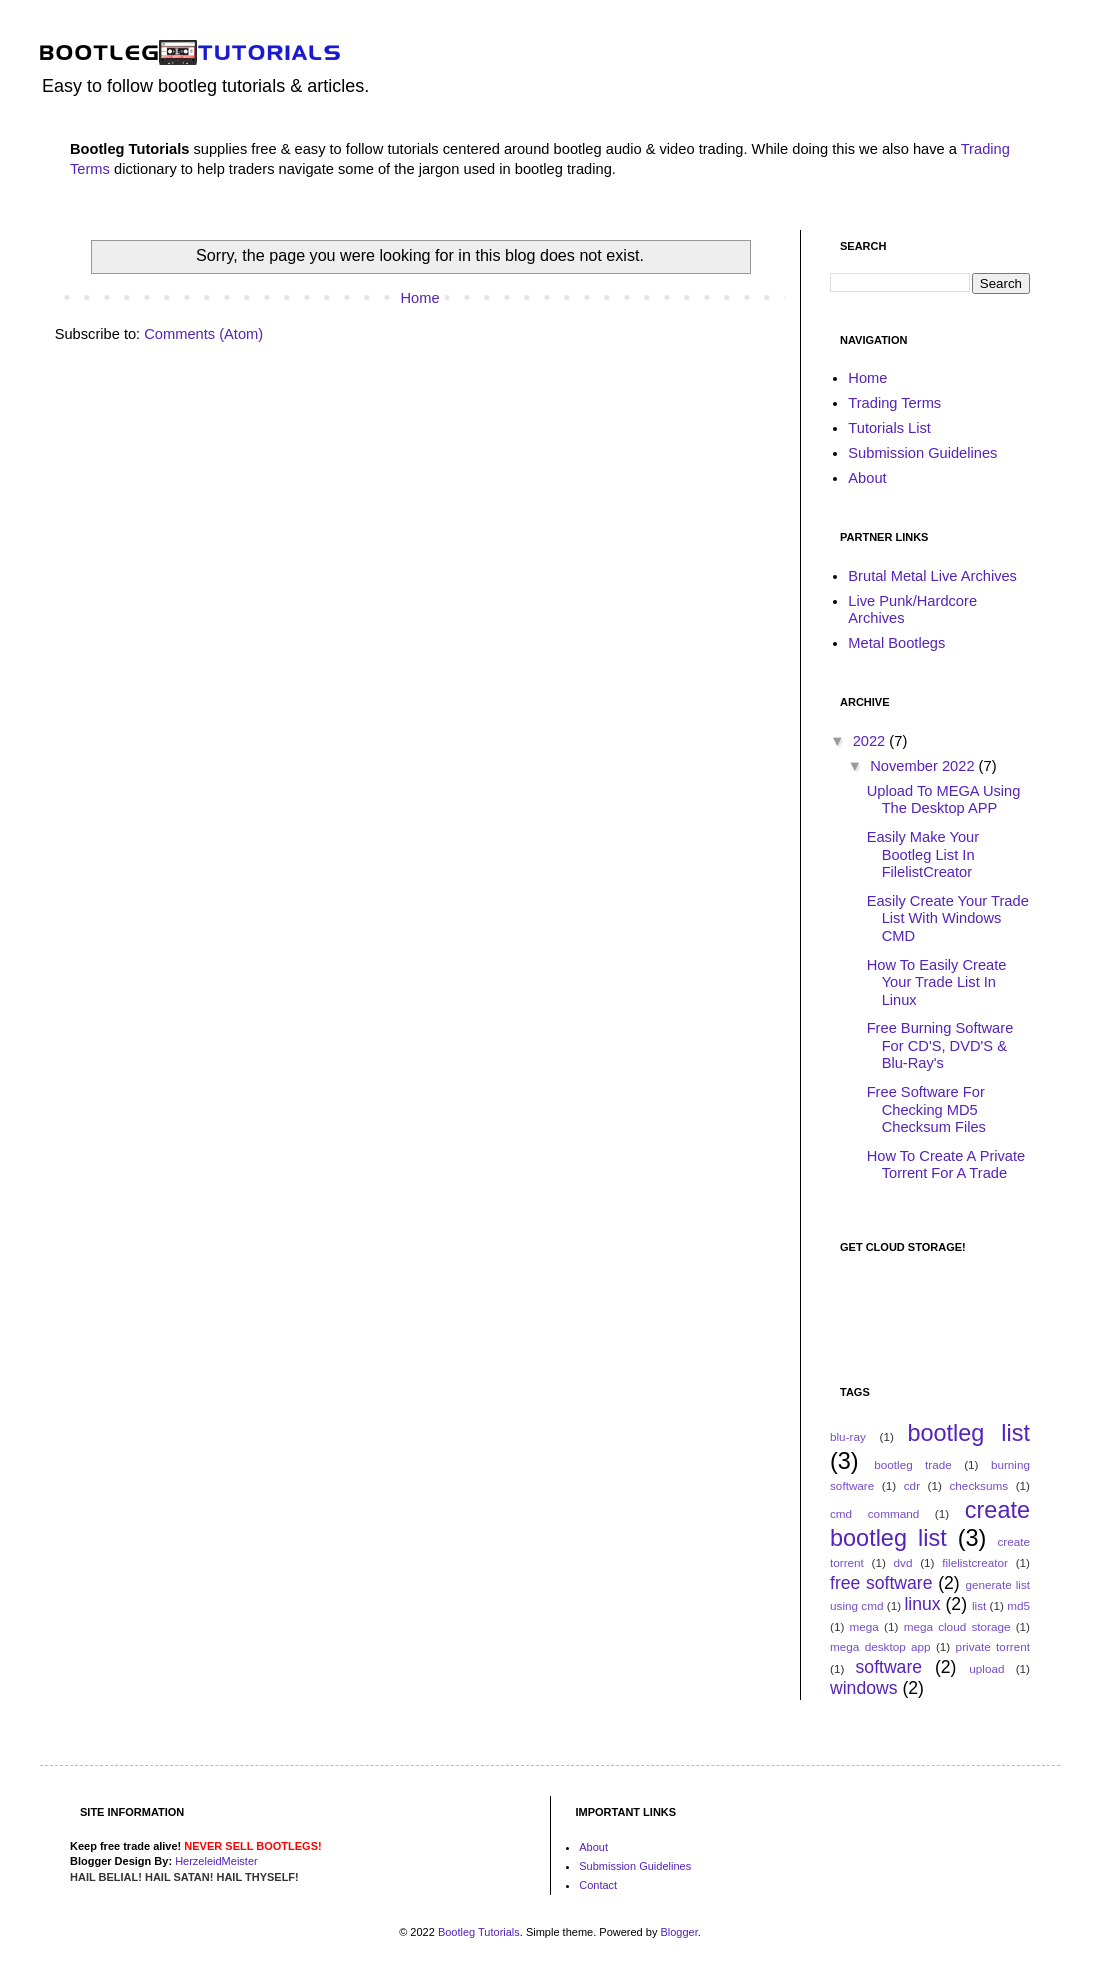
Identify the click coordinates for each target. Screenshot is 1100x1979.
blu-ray (848, 1436)
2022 (871, 741)
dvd (903, 1562)
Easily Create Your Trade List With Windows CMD (948, 918)
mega (864, 1626)
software (889, 1667)
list (979, 1605)
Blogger (678, 1932)
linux (922, 1604)
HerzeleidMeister (216, 1861)
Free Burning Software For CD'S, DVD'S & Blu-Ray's (940, 1045)
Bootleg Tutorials (479, 1932)
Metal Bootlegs (896, 643)
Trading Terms (894, 403)
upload (986, 1668)
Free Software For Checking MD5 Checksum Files (926, 1109)
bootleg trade (913, 1464)
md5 (1018, 1605)
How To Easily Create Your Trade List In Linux (937, 982)
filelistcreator (975, 1562)
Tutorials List (889, 428)
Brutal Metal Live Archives (932, 576)
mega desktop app (880, 1646)
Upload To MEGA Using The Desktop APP (944, 800)
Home (419, 298)
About (867, 478)
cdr (912, 1485)
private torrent (993, 1646)
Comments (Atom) (203, 334)
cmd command (874, 1513)
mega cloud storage (957, 1626)
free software (881, 1583)
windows (863, 1688)
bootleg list (968, 1433)
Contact (598, 1885)
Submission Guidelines (922, 453)
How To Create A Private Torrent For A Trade (946, 1165)
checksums (978, 1485)
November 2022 (924, 766)
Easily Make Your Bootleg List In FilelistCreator (923, 854)
